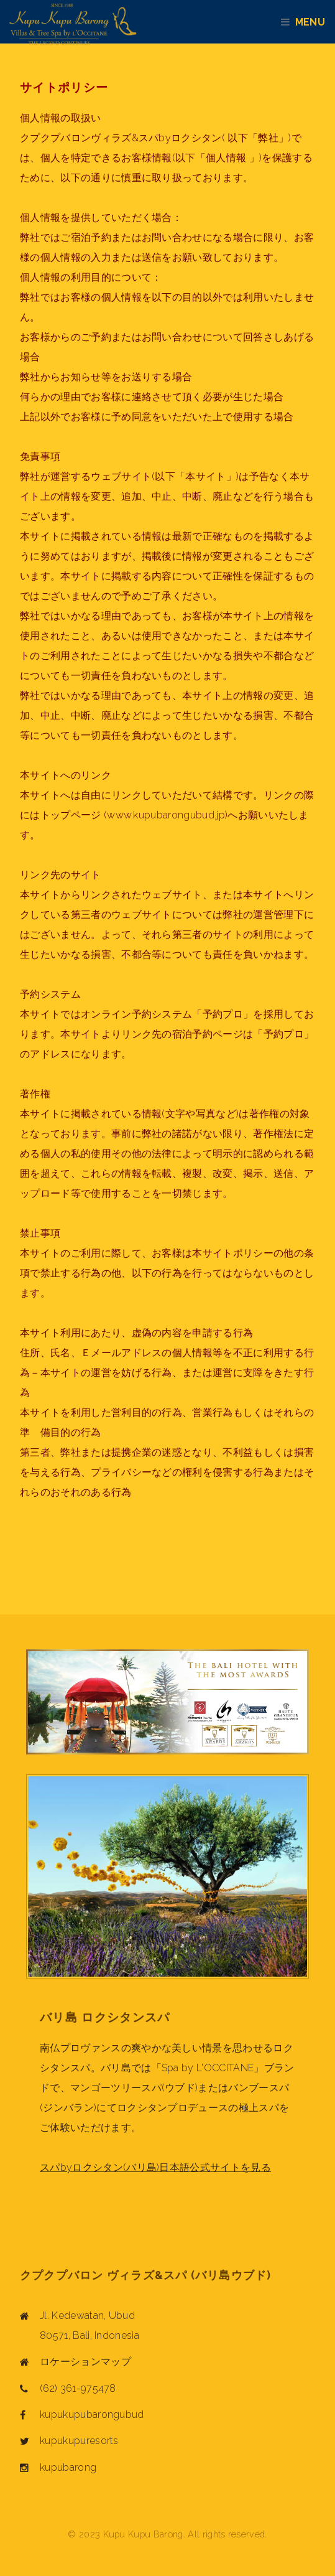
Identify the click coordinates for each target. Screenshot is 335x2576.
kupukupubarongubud (92, 2414)
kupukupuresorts (79, 2441)
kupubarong (68, 2467)
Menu (315, 22)
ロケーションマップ (85, 2362)
